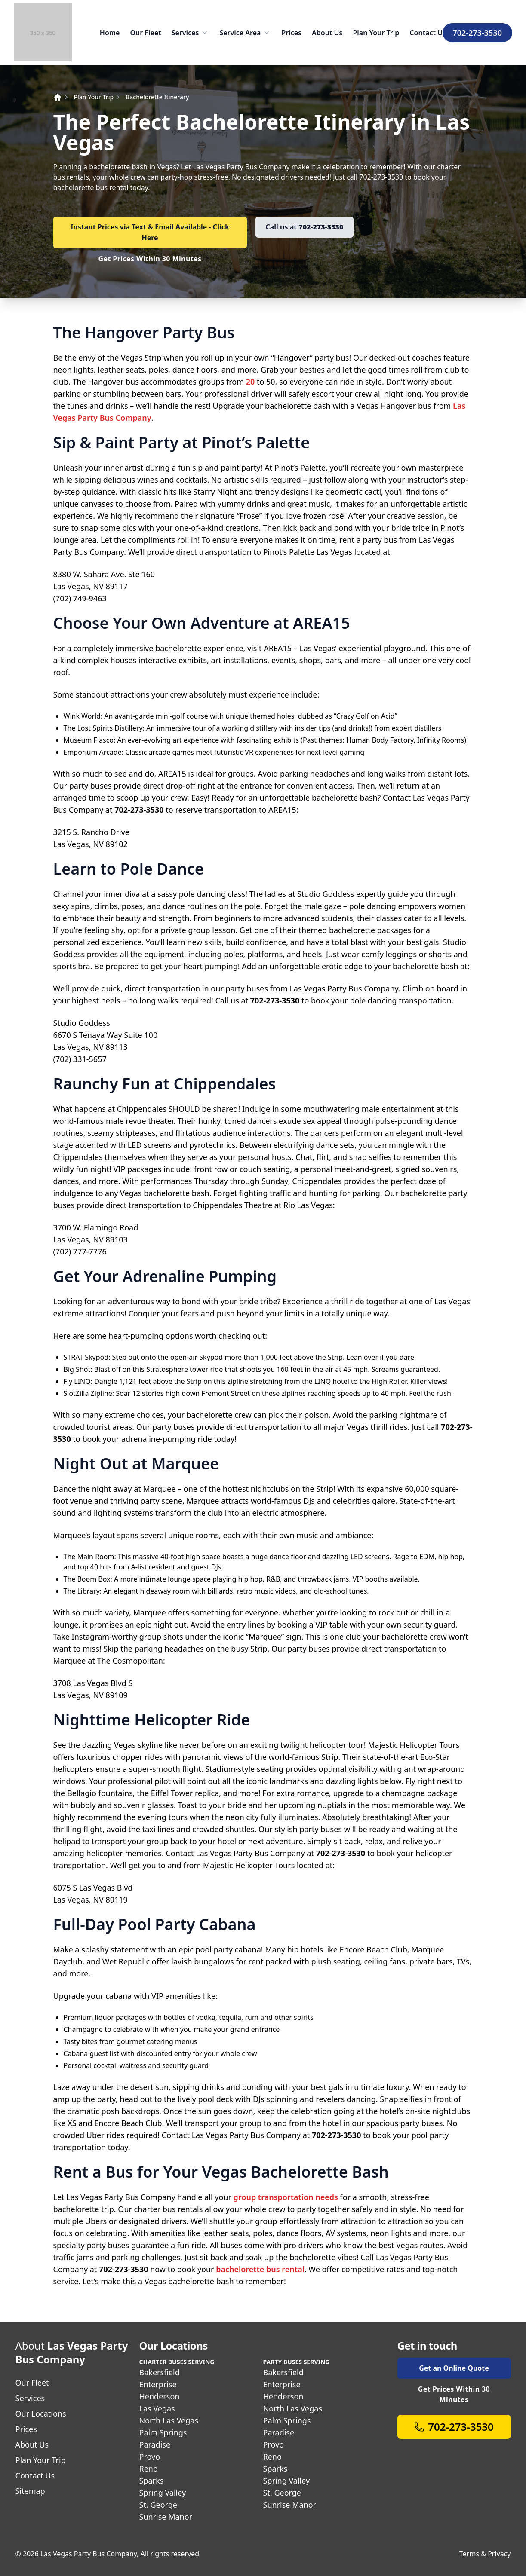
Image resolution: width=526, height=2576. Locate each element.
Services (190, 32)
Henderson (159, 2396)
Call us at (305, 227)
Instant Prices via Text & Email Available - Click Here (150, 232)
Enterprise (158, 2384)
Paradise (155, 2444)
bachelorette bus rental (259, 2269)
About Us (327, 32)
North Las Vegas (169, 2420)
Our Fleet (145, 32)
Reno (148, 2468)
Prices (291, 32)
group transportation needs (286, 2197)
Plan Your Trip (376, 32)
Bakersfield (159, 2372)
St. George (158, 2505)
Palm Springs (163, 2432)
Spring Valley (162, 2492)
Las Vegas (157, 2408)
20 (250, 381)
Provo (149, 2456)
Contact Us (427, 32)
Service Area (245, 32)
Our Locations (40, 2413)
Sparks (151, 2480)
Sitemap (30, 2491)
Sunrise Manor (166, 2517)
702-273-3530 (477, 33)
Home (110, 32)
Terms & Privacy (485, 2553)
